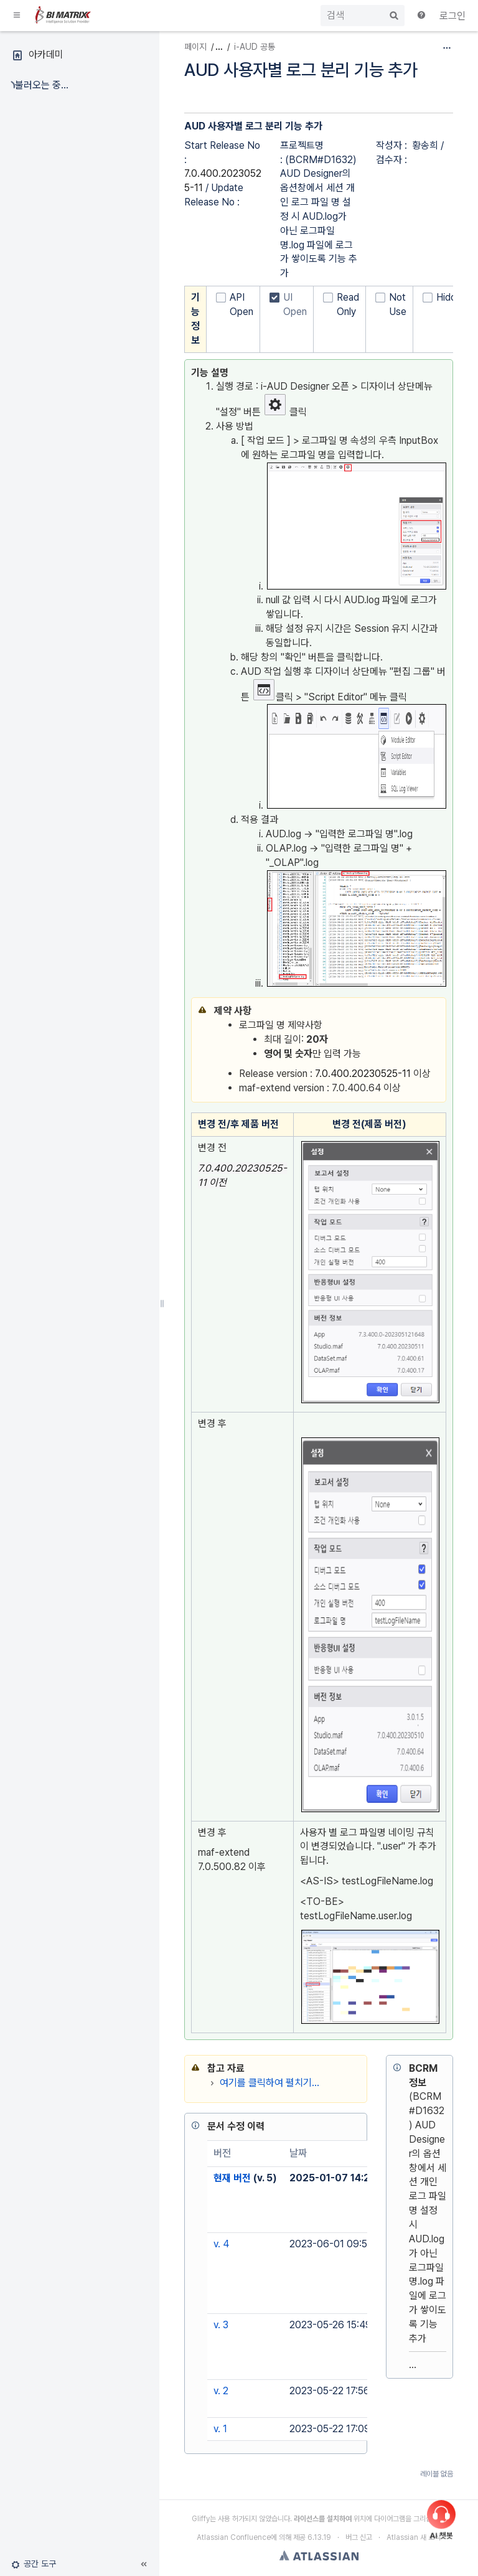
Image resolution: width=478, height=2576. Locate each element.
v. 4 (221, 2244)
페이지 (195, 47)
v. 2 (220, 2391)
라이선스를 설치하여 (323, 2518)
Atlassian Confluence (234, 2537)
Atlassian (318, 2555)
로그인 (452, 16)
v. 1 (220, 2429)
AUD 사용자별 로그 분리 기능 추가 (300, 69)
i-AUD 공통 (254, 47)
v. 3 (220, 2325)
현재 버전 (232, 2178)
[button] (17, 15)
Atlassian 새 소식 (414, 2537)
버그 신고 (358, 2537)
